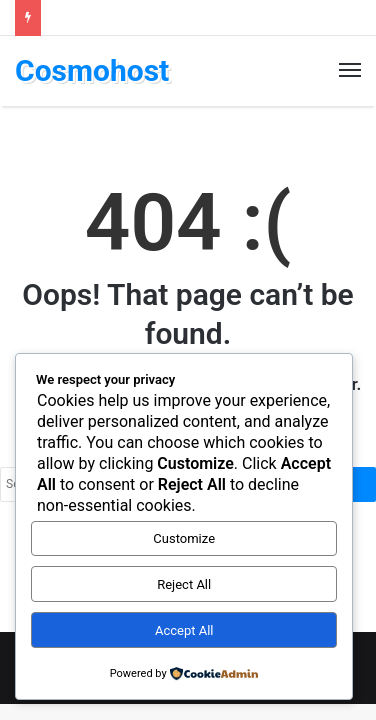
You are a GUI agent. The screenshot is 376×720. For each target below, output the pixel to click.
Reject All (184, 584)
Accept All (184, 630)
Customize (184, 538)
